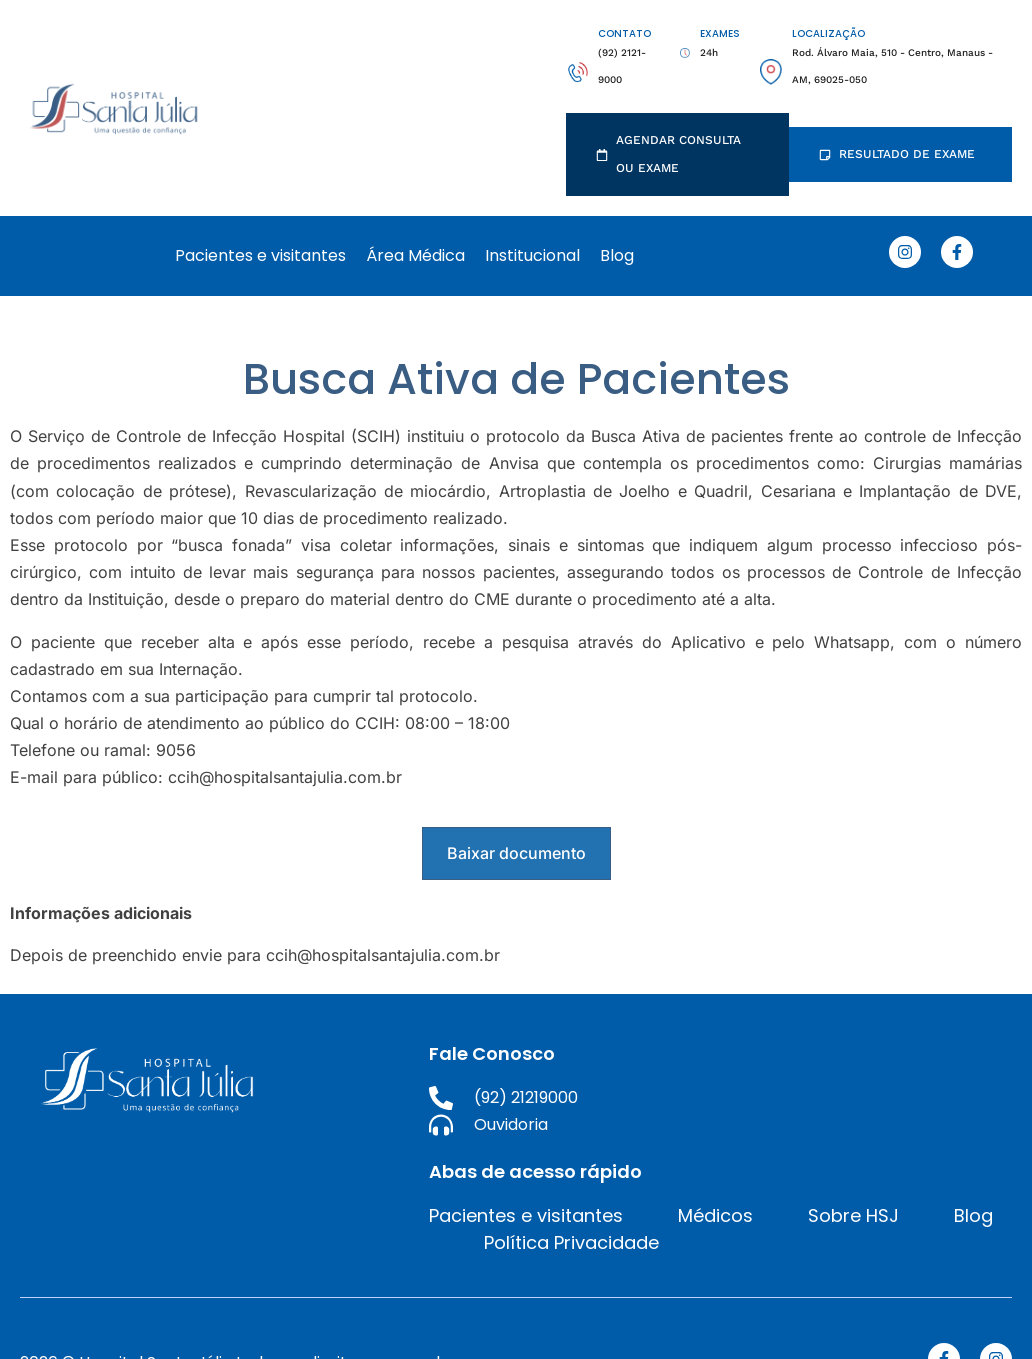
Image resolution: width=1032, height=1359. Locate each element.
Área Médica (415, 255)
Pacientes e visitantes (260, 255)
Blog (617, 255)
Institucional (532, 255)
